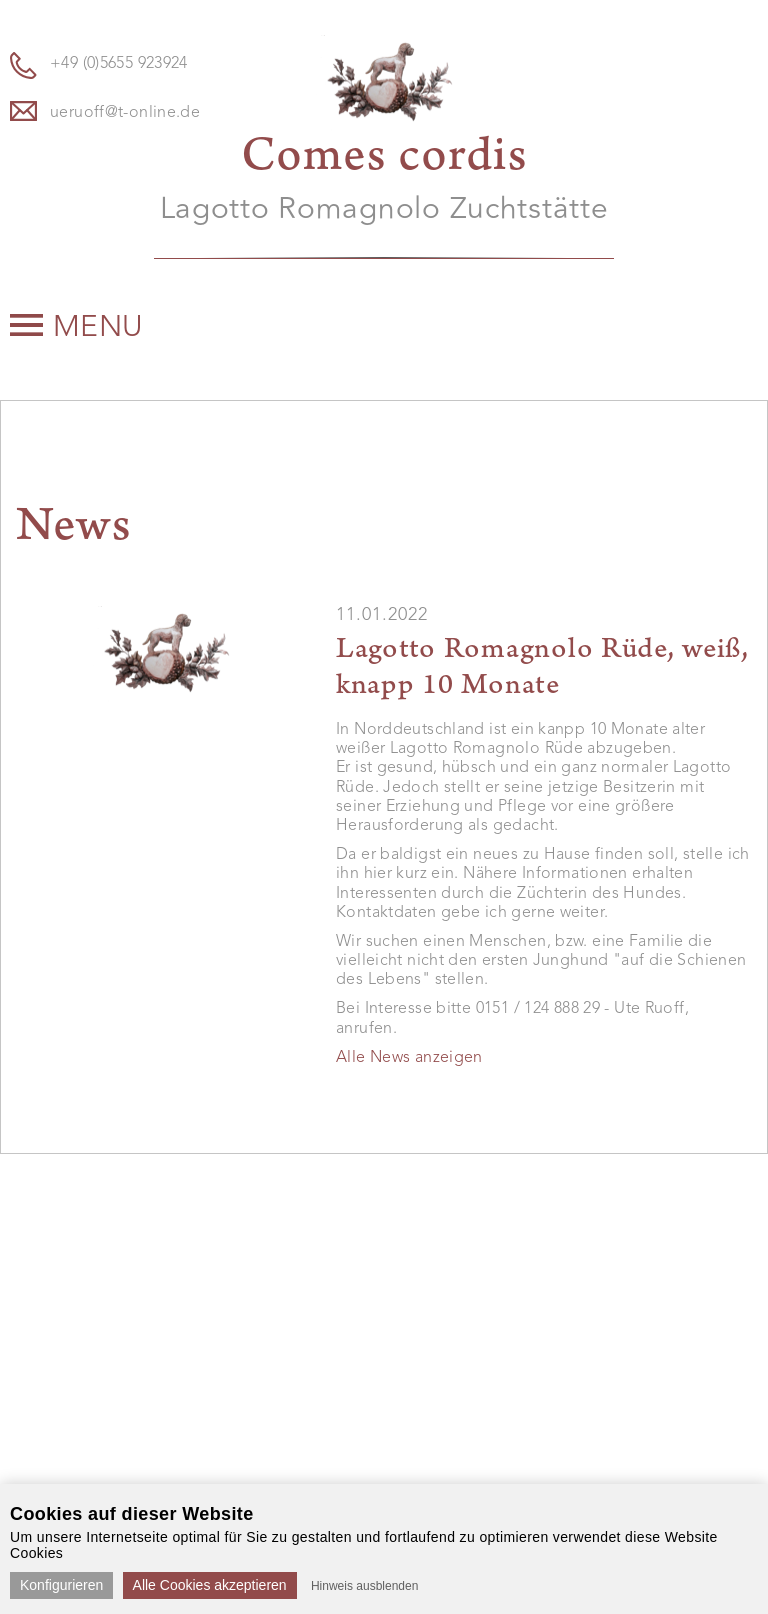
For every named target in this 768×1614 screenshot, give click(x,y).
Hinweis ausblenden (364, 1586)
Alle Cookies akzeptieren (210, 1585)
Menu (77, 328)
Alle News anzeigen (409, 1058)
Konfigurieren (61, 1585)
